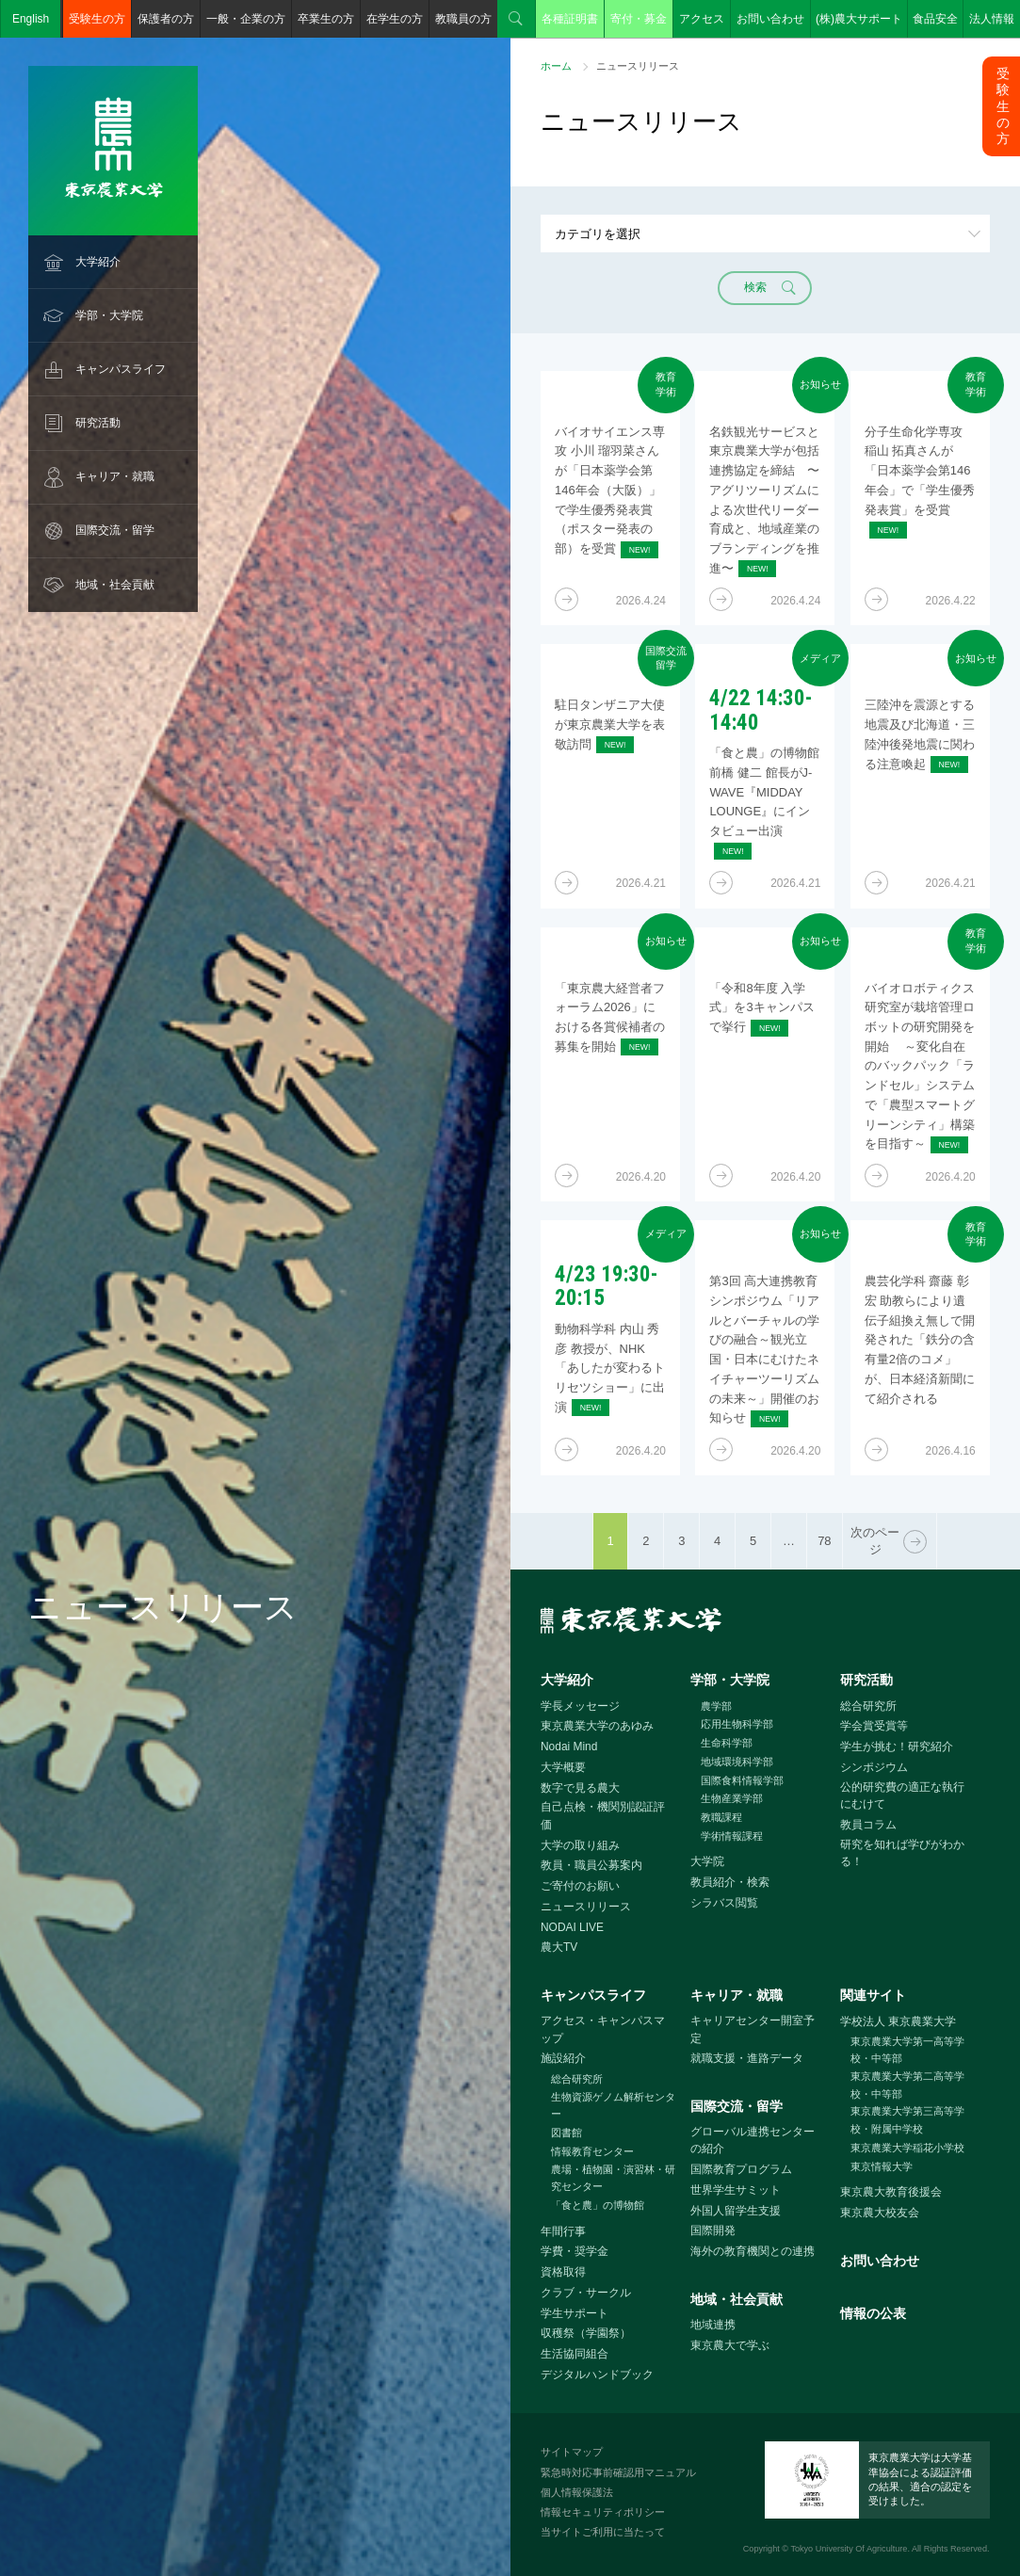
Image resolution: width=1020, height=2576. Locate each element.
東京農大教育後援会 (891, 2191)
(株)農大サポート (859, 18)
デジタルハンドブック (597, 2374)
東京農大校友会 (879, 2212)
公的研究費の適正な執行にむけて (902, 1795)
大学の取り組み (580, 1845)
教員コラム (868, 1824)
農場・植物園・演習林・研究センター (613, 2178)
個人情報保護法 (577, 2492)
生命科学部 (727, 1742)
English (30, 18)
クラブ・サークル (586, 2292)
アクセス (701, 18)
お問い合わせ (770, 18)
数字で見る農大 (580, 1788)
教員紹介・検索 (729, 1882)
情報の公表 (873, 2313)
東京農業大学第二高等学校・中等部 (907, 2085)
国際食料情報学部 (742, 1780)
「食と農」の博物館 (597, 2205)
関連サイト (873, 1995)
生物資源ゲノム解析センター (613, 2105)
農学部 (716, 1706)
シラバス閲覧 (724, 1902)
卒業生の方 (326, 18)
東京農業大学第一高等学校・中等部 (907, 2050)
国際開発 (713, 2230)
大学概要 (563, 1767)
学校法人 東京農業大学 (898, 2021)
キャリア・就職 (114, 476)
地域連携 (713, 2324)
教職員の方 (463, 18)
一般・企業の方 (245, 18)
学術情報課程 (732, 1836)
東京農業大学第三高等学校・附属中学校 (907, 2119)
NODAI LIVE (572, 1927)
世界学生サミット (735, 2190)
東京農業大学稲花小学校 (907, 2147)
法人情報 (991, 18)
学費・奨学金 (574, 2251)
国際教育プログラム (741, 2169)
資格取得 (563, 2271)
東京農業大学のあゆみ (597, 1725)
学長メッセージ (580, 1706)
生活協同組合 (574, 2353)
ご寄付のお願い (580, 1885)
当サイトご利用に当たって (603, 2531)
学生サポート (574, 2313)
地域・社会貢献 (114, 584)
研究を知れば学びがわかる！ (902, 1853)
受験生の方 (97, 18)
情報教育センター (592, 2151)
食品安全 (935, 18)
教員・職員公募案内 (591, 1865)
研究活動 (98, 422)
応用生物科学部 (737, 1724)
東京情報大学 (881, 2166)
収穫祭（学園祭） (586, 2333)
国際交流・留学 (114, 530)
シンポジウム (874, 1767)
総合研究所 (868, 1706)
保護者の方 (166, 18)
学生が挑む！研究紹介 (896, 1746)
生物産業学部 (732, 1798)
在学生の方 (394, 18)
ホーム (556, 66)
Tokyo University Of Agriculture (848, 2548)
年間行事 (563, 2231)
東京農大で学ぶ (729, 2345)
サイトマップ (572, 2451)
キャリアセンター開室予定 (752, 2029)
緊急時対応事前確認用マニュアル (618, 2472)
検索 (516, 19)
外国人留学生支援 (735, 2210)
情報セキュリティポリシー (603, 2512)
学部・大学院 (109, 315)
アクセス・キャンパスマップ (603, 2029)
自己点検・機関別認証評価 (603, 1815)
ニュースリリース (586, 1906)
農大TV (559, 1947)
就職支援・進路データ (746, 2058)
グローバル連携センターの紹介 (752, 2140)
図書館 (566, 2132)
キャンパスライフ (120, 369)
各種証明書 (570, 18)
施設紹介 (563, 2058)
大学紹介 (98, 261)
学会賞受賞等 (874, 1725)
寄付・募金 (638, 18)
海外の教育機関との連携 (752, 2251)
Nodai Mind (569, 1746)
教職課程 (721, 1817)
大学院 (707, 1861)
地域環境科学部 (737, 1761)
